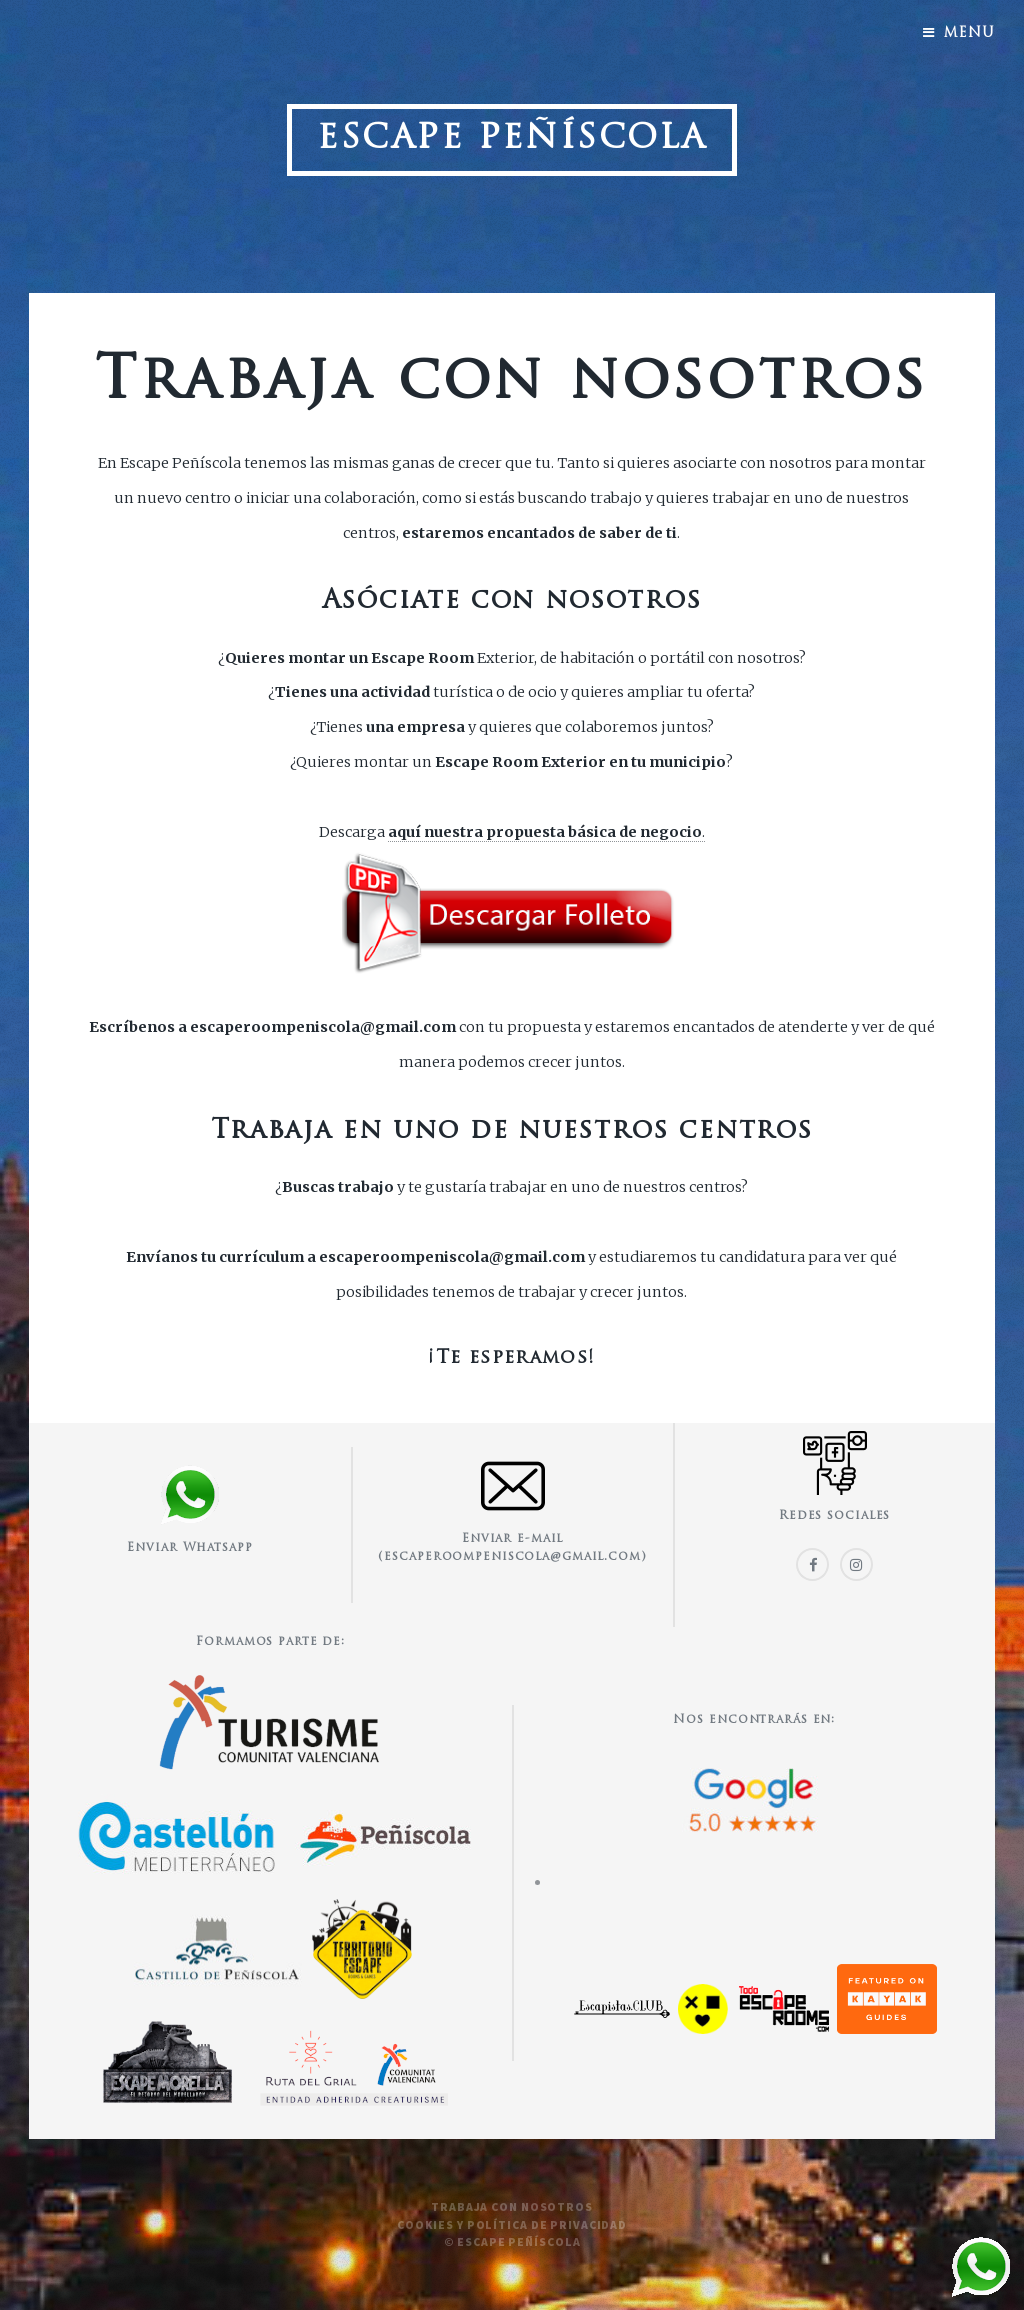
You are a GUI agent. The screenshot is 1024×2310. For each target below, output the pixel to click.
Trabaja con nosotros (512, 2206)
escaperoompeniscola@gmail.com (323, 1027)
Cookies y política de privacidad (512, 2224)
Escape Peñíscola (512, 139)
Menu (969, 33)
